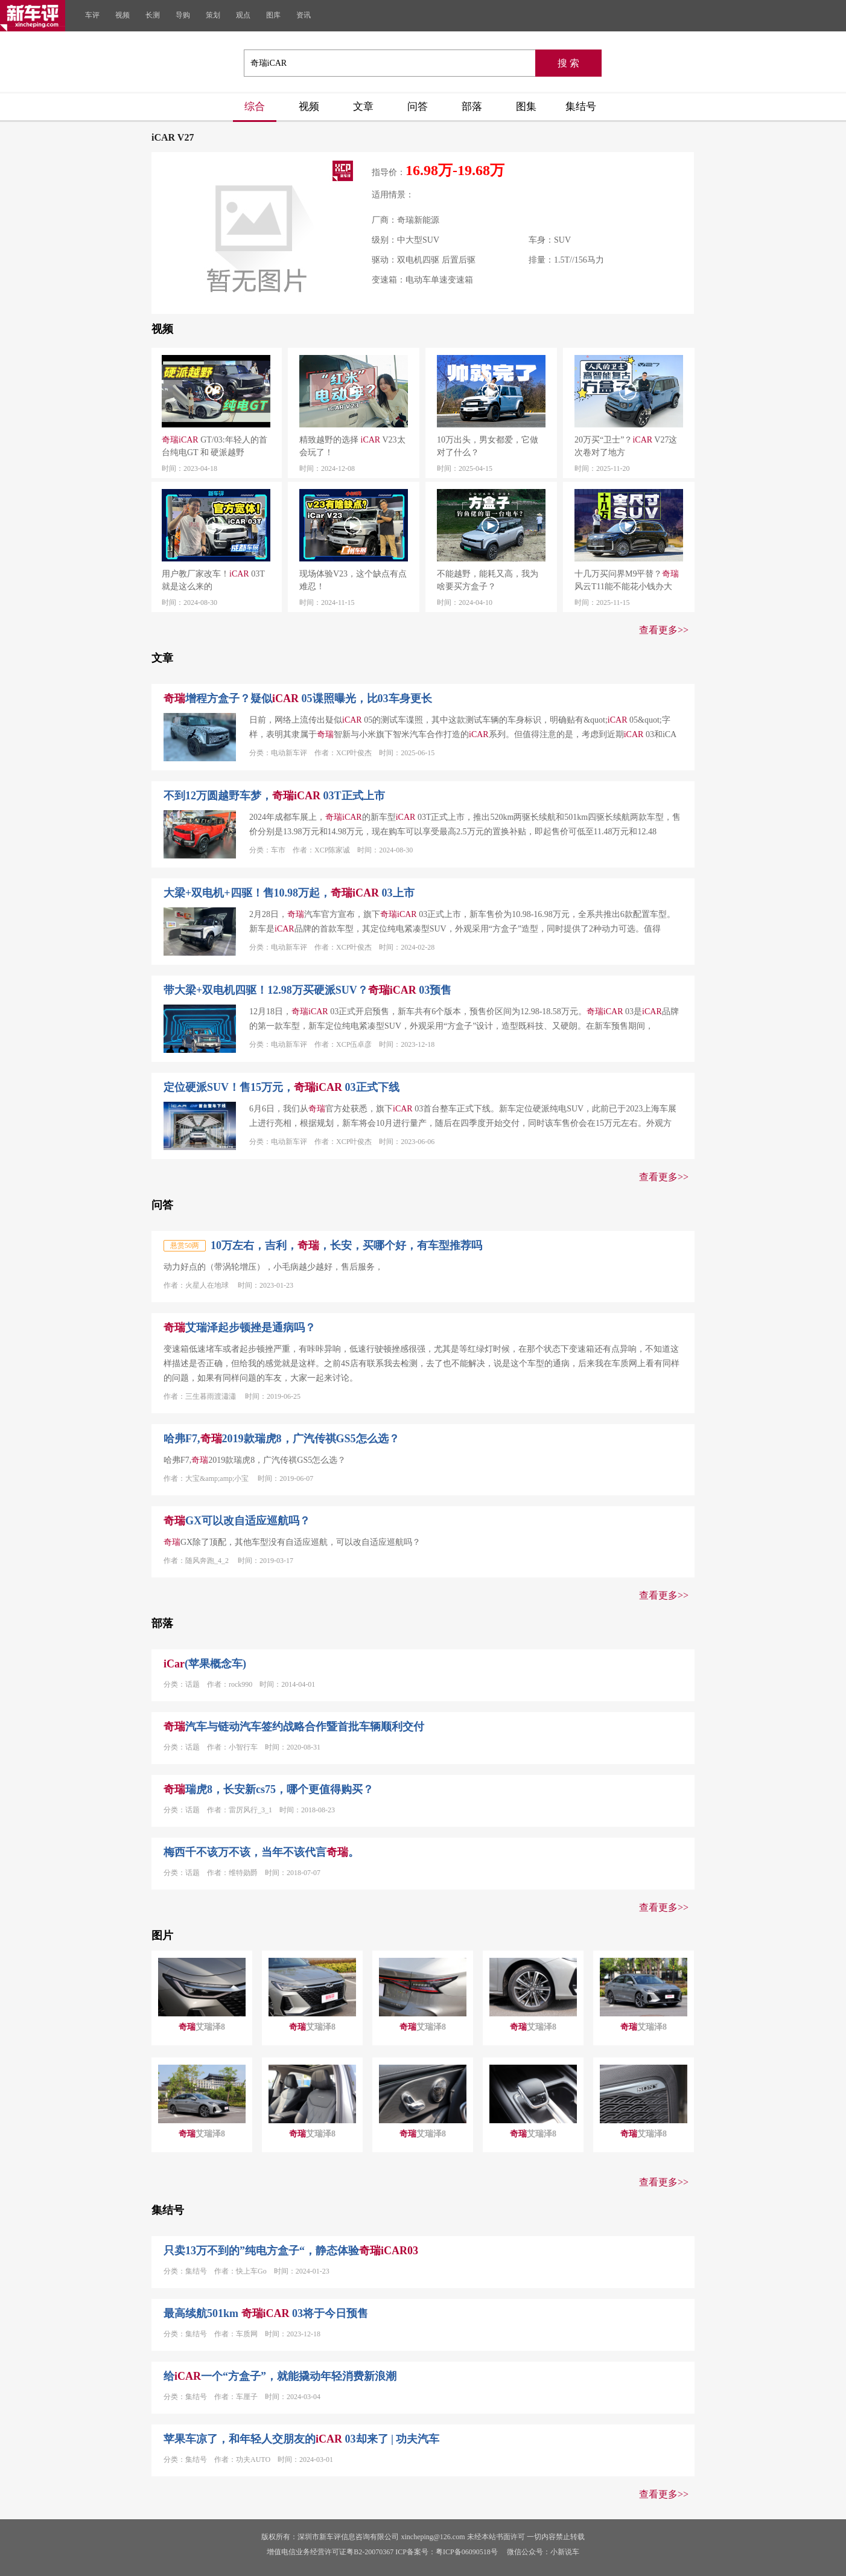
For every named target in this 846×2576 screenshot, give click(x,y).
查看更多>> (664, 630)
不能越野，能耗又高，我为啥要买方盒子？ (487, 580)
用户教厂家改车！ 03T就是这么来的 (213, 580)
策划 (213, 15)
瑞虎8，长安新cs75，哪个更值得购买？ (269, 1789)
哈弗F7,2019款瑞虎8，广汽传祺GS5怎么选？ (281, 1439)
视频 (122, 15)
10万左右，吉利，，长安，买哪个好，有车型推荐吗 (346, 1245)
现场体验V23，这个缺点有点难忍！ (353, 580)
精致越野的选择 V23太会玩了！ (352, 446)
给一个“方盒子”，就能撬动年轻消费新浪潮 (280, 2376)
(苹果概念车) (205, 1664)
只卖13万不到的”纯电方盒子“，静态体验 (291, 2251)
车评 (92, 15)
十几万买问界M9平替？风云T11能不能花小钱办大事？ (626, 581)
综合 (254, 106)
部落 (472, 106)
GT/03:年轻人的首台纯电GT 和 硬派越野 (214, 446)
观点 (243, 15)
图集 (526, 106)
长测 (152, 15)
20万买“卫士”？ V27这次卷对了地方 (625, 446)
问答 (417, 106)
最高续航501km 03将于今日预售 (266, 2313)
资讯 (303, 15)
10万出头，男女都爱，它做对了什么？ (487, 446)
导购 (183, 15)
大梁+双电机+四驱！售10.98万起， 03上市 (289, 893)
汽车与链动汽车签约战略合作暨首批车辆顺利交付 (294, 1727)
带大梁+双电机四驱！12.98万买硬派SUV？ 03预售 (307, 990)
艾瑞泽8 (202, 2026)
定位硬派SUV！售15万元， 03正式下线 (281, 1087)
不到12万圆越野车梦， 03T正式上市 (274, 796)
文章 (363, 106)
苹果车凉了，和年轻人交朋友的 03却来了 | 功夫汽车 (301, 2439)
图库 (273, 15)
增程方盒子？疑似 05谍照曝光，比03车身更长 (298, 698)
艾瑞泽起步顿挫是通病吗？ (240, 1328)
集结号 (580, 106)
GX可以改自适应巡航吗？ (237, 1521)
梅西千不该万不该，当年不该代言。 (261, 1852)
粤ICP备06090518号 (467, 2552)
